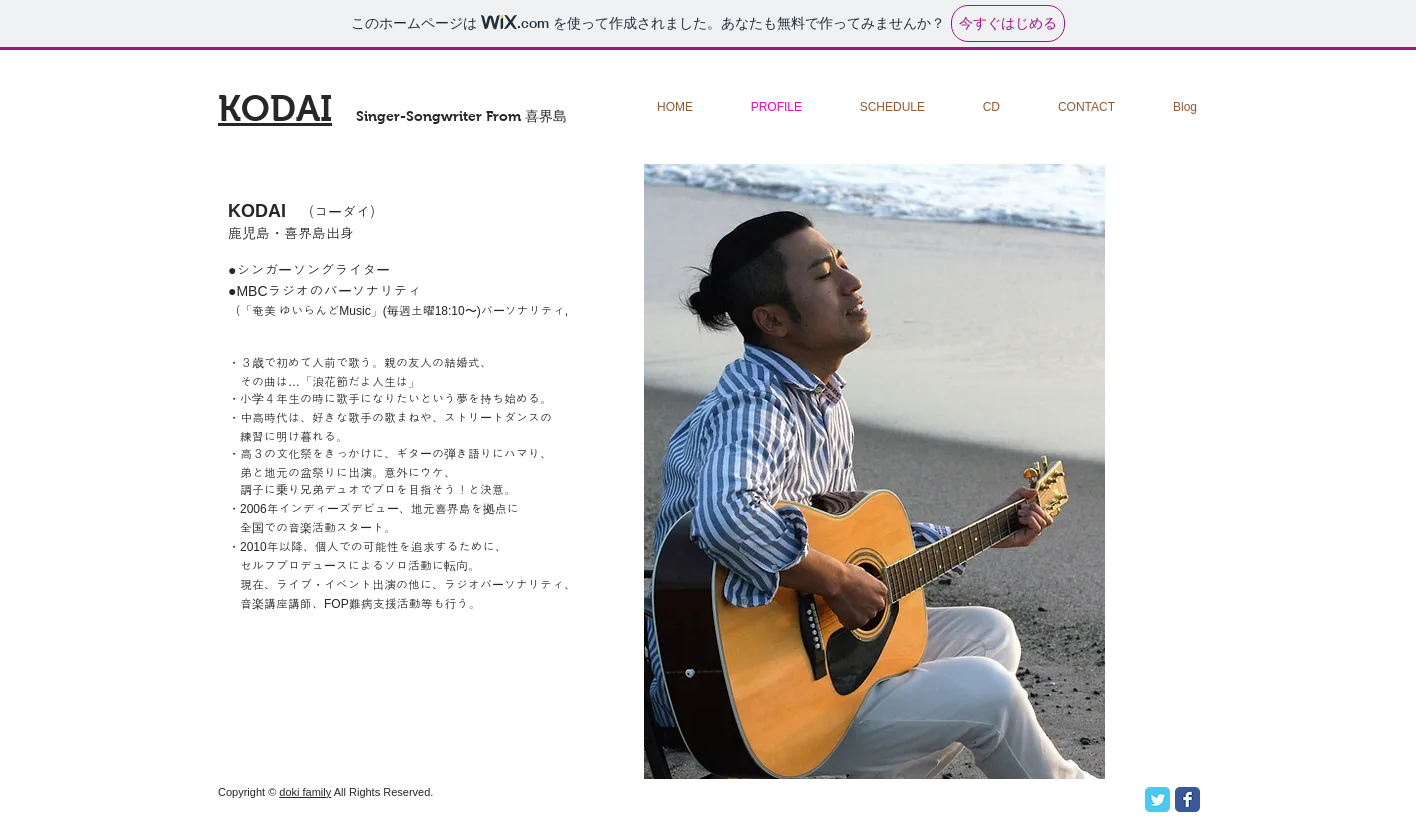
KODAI (275, 109)
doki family (305, 792)
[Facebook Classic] (1187, 799)
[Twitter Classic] (1157, 799)
